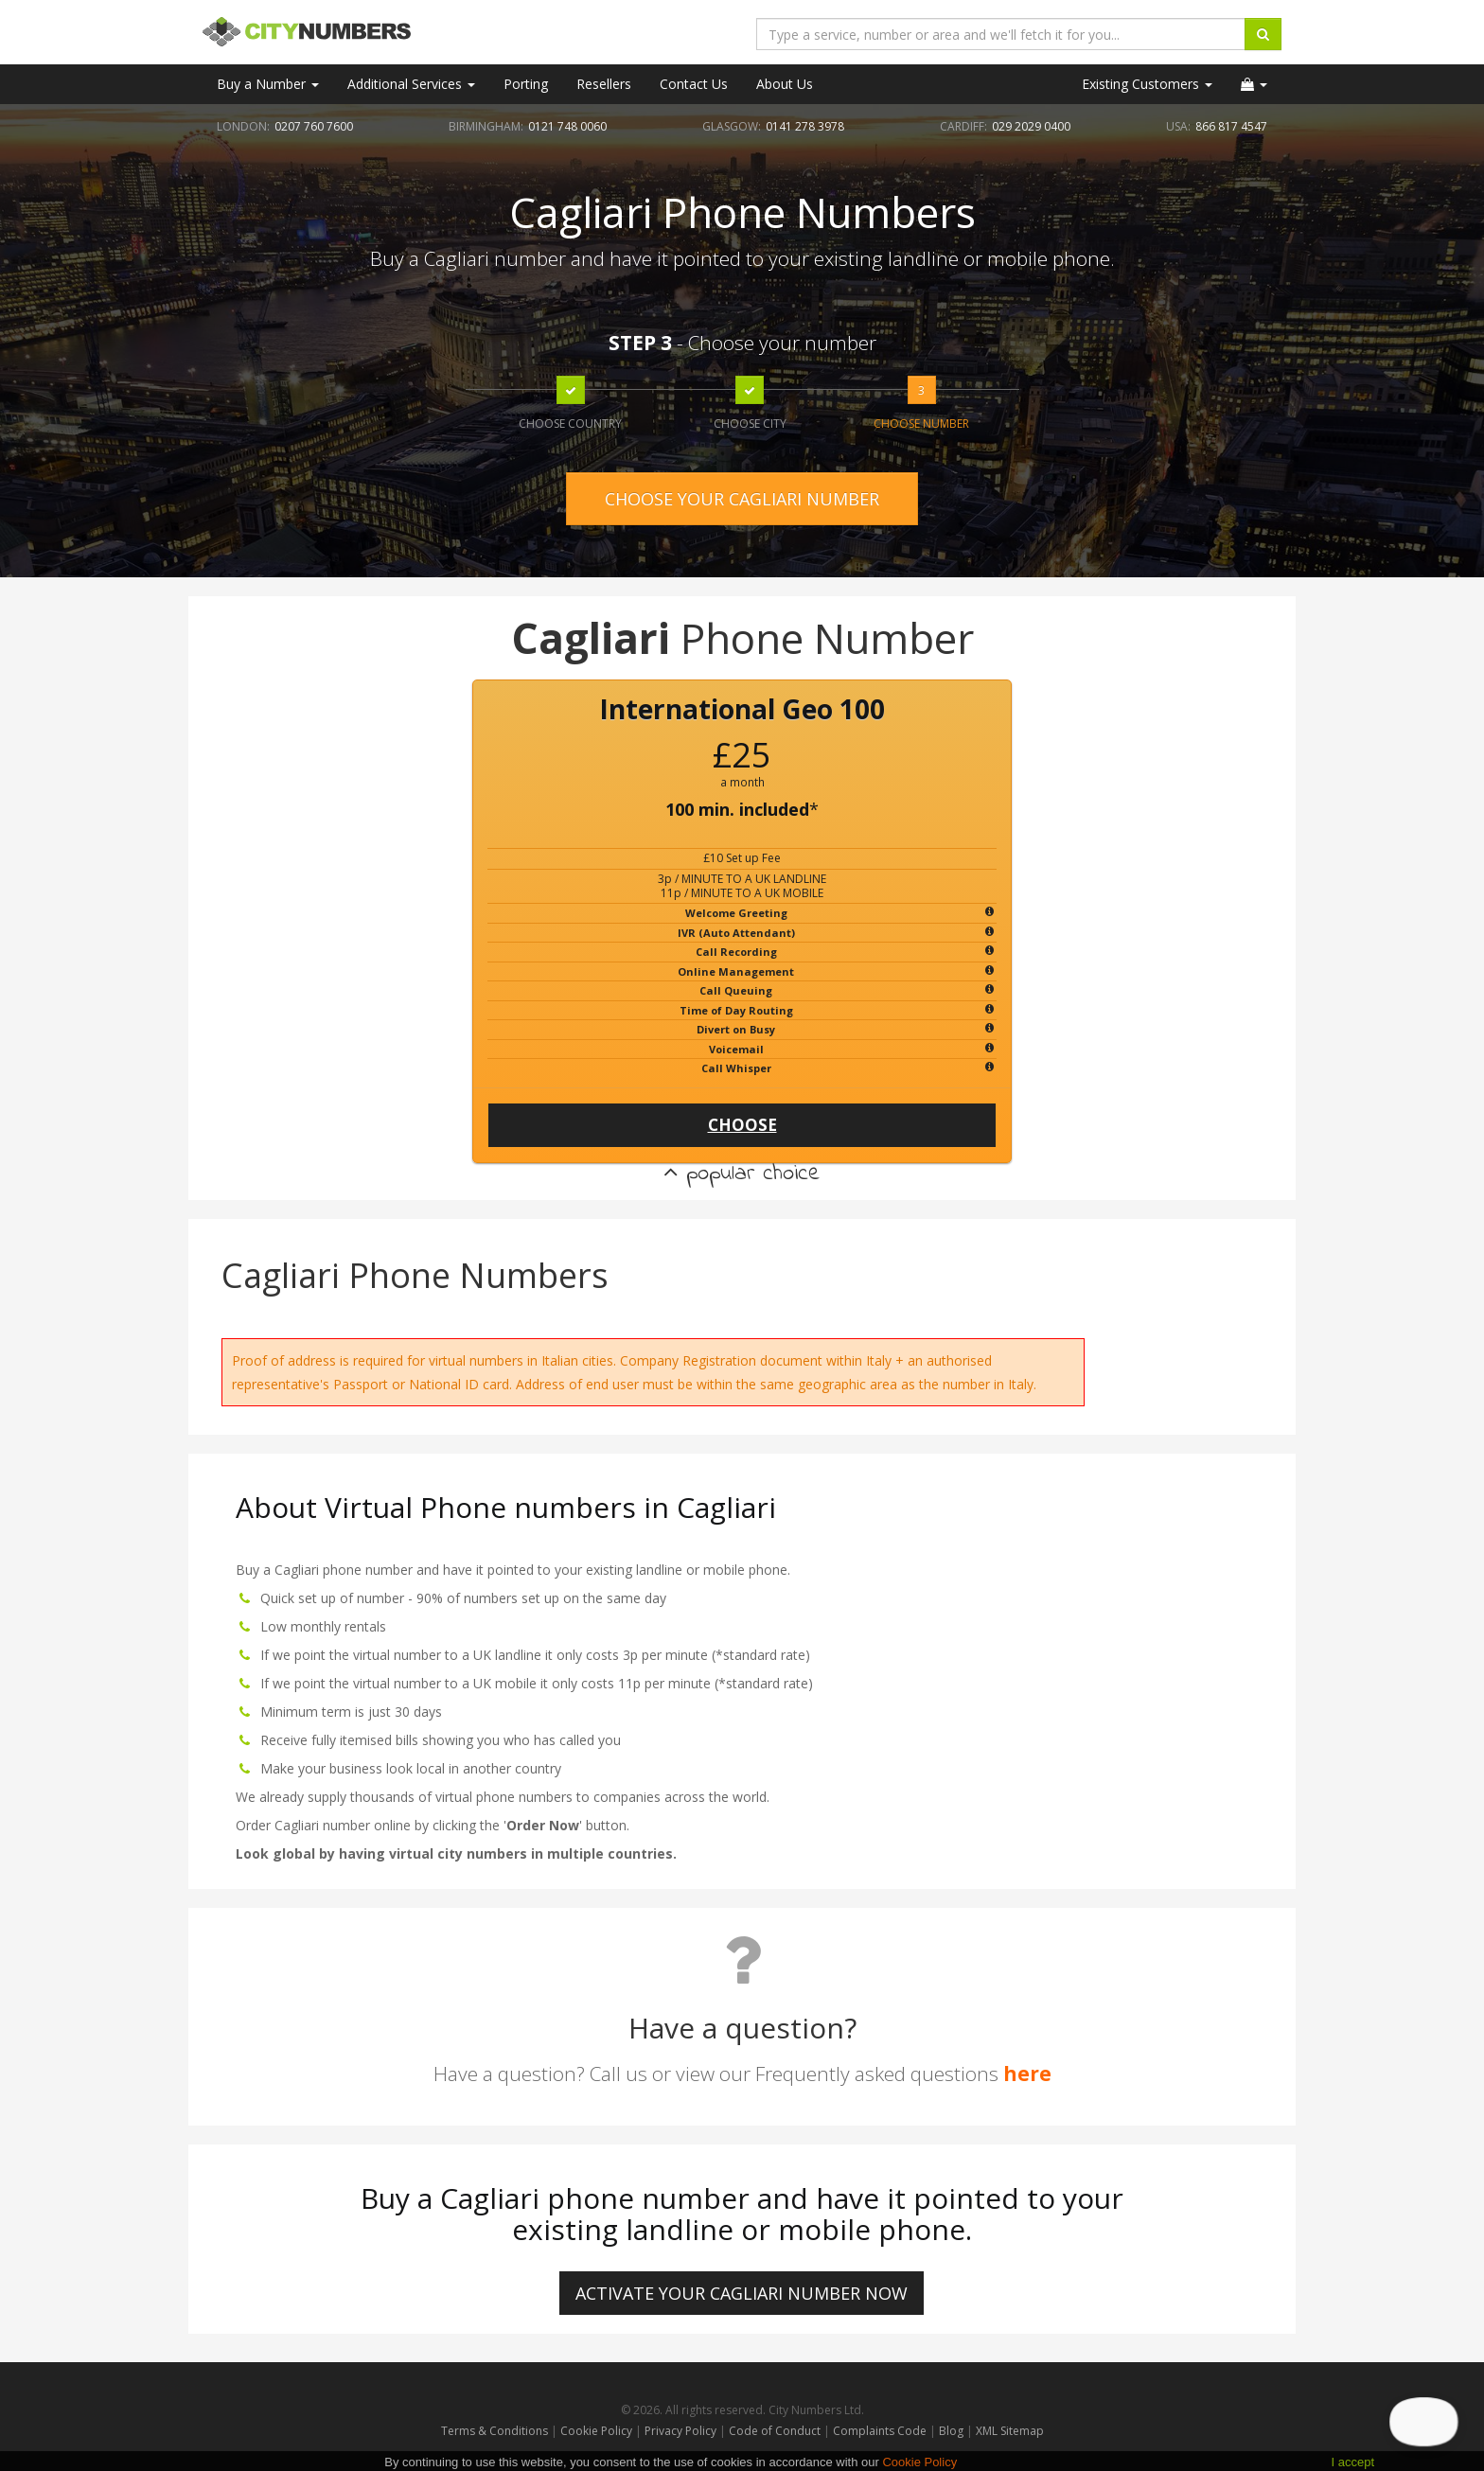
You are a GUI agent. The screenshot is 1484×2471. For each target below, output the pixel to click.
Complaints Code (880, 2431)
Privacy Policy (680, 2431)
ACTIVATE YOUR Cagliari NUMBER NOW (741, 2293)
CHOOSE (742, 1125)
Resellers (603, 84)
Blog (952, 2431)
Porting (526, 84)
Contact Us (694, 84)
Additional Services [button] (411, 84)
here (1027, 2073)
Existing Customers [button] (1147, 84)
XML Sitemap (1010, 2431)
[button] (1254, 84)
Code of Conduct (776, 2431)
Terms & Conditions (494, 2431)
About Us (784, 84)
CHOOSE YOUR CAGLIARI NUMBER (742, 498)
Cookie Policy (596, 2431)
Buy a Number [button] (268, 84)
